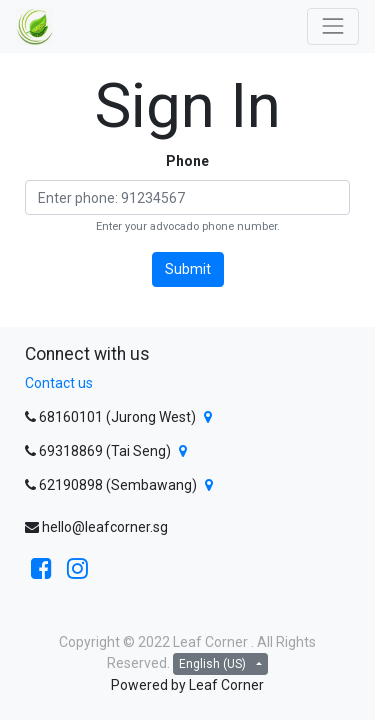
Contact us (59, 383)
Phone (187, 161)
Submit (188, 269)
